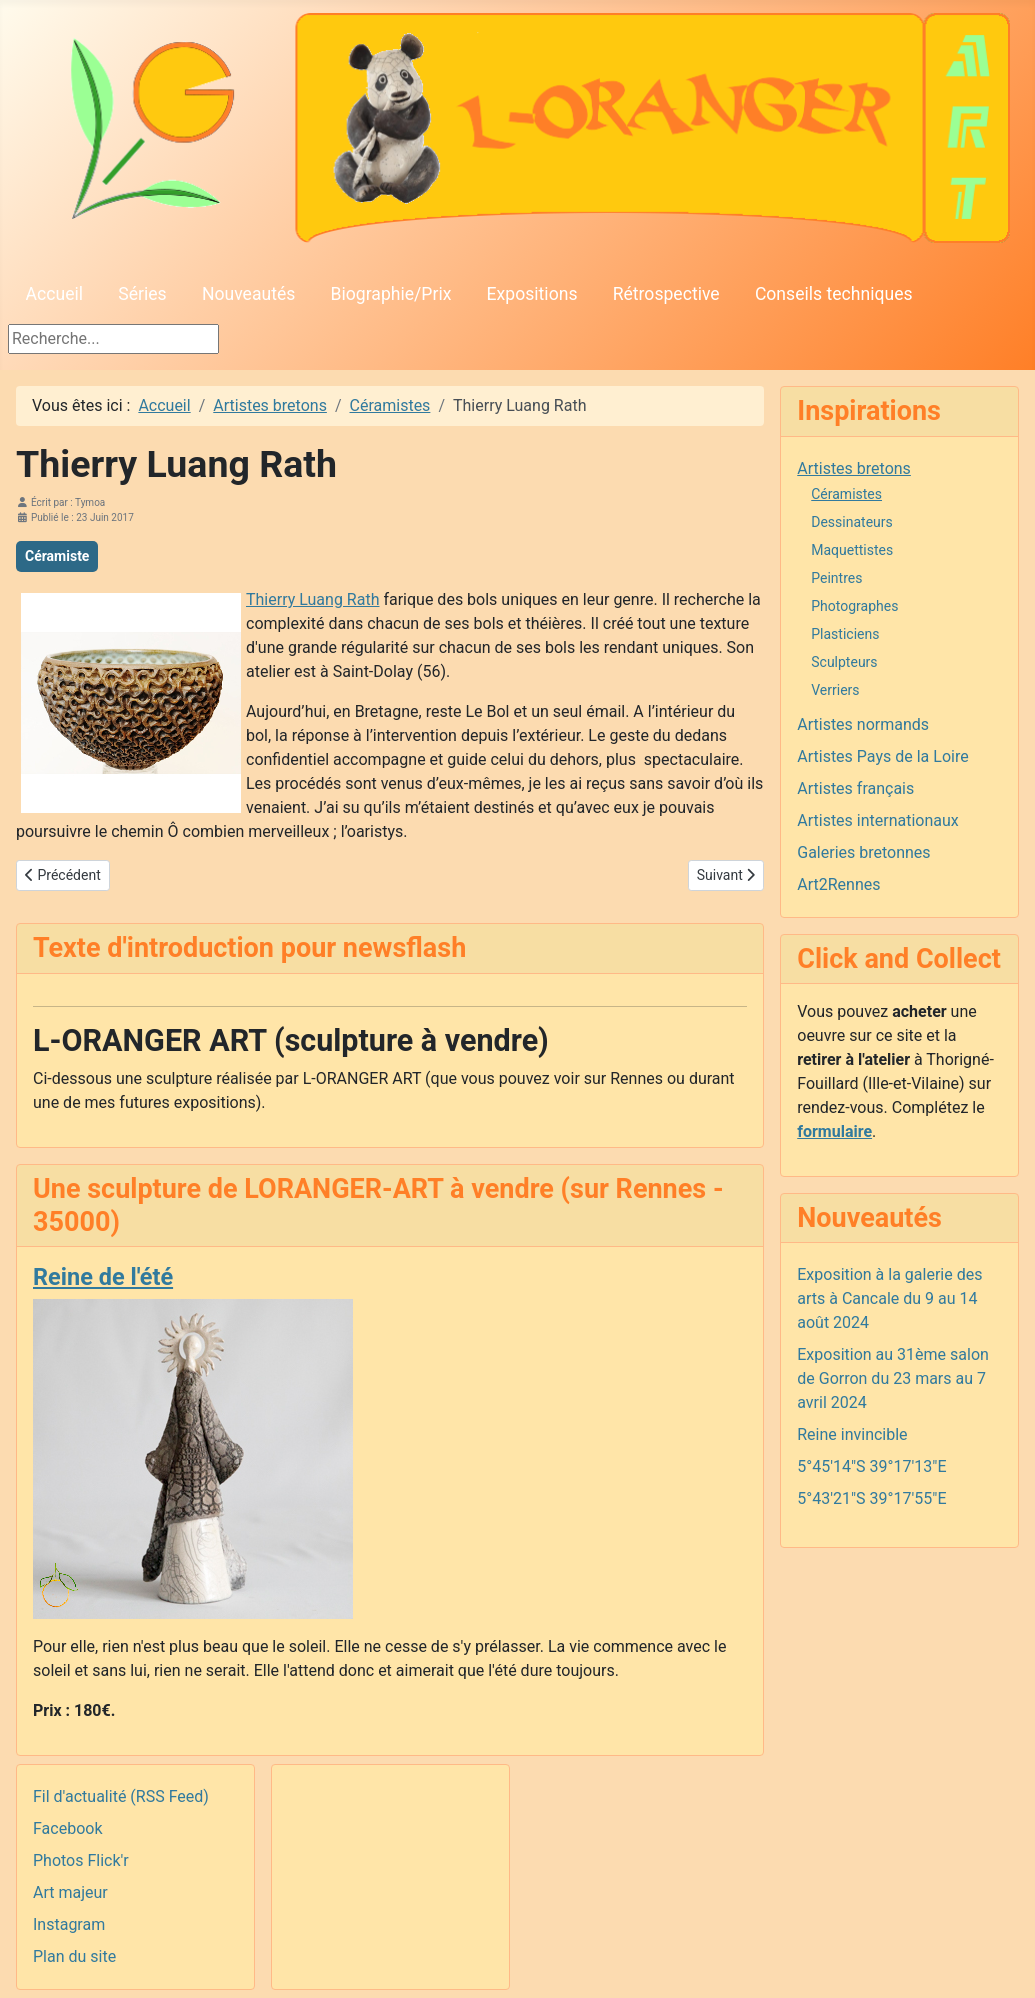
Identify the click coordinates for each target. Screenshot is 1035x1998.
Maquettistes (852, 550)
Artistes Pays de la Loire (882, 756)
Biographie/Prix (391, 294)
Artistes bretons (854, 468)
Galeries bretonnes (863, 852)
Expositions (532, 294)
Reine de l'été (103, 1277)
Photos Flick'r (81, 1860)
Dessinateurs (852, 522)
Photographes (854, 606)
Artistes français (855, 788)
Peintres (836, 578)
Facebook (67, 1828)
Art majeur (70, 1892)
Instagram (69, 1924)
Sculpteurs (844, 662)
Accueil (54, 294)
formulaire (834, 1131)
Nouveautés (248, 294)
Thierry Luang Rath (312, 599)
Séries (142, 294)
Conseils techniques (834, 294)
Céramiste (57, 556)
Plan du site (74, 1956)
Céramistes (846, 494)
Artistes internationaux (878, 820)
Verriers (835, 690)
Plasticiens (845, 634)
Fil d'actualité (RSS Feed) (121, 1796)
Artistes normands (863, 724)
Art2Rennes (838, 884)
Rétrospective (666, 294)
